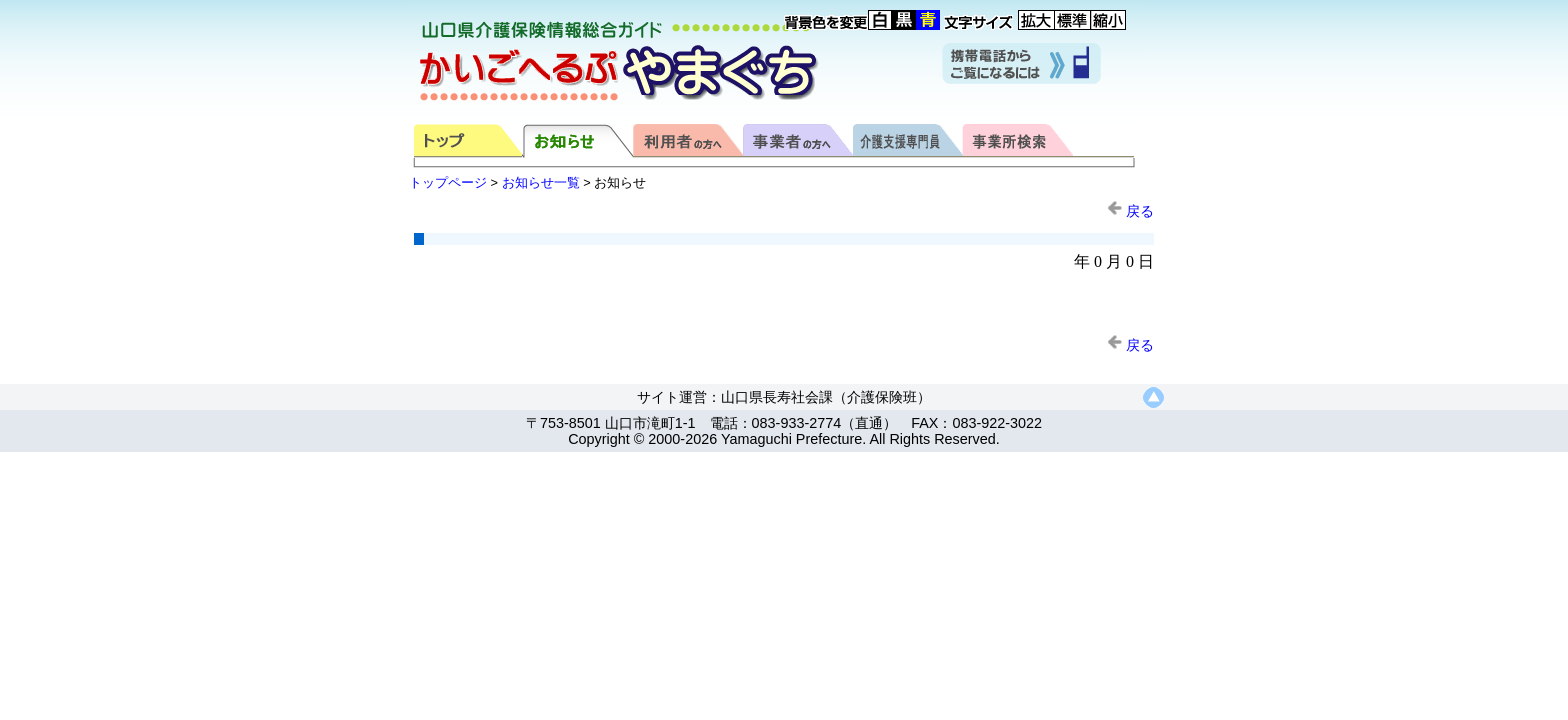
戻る (1130, 211)
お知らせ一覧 (541, 182)
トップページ (448, 182)
